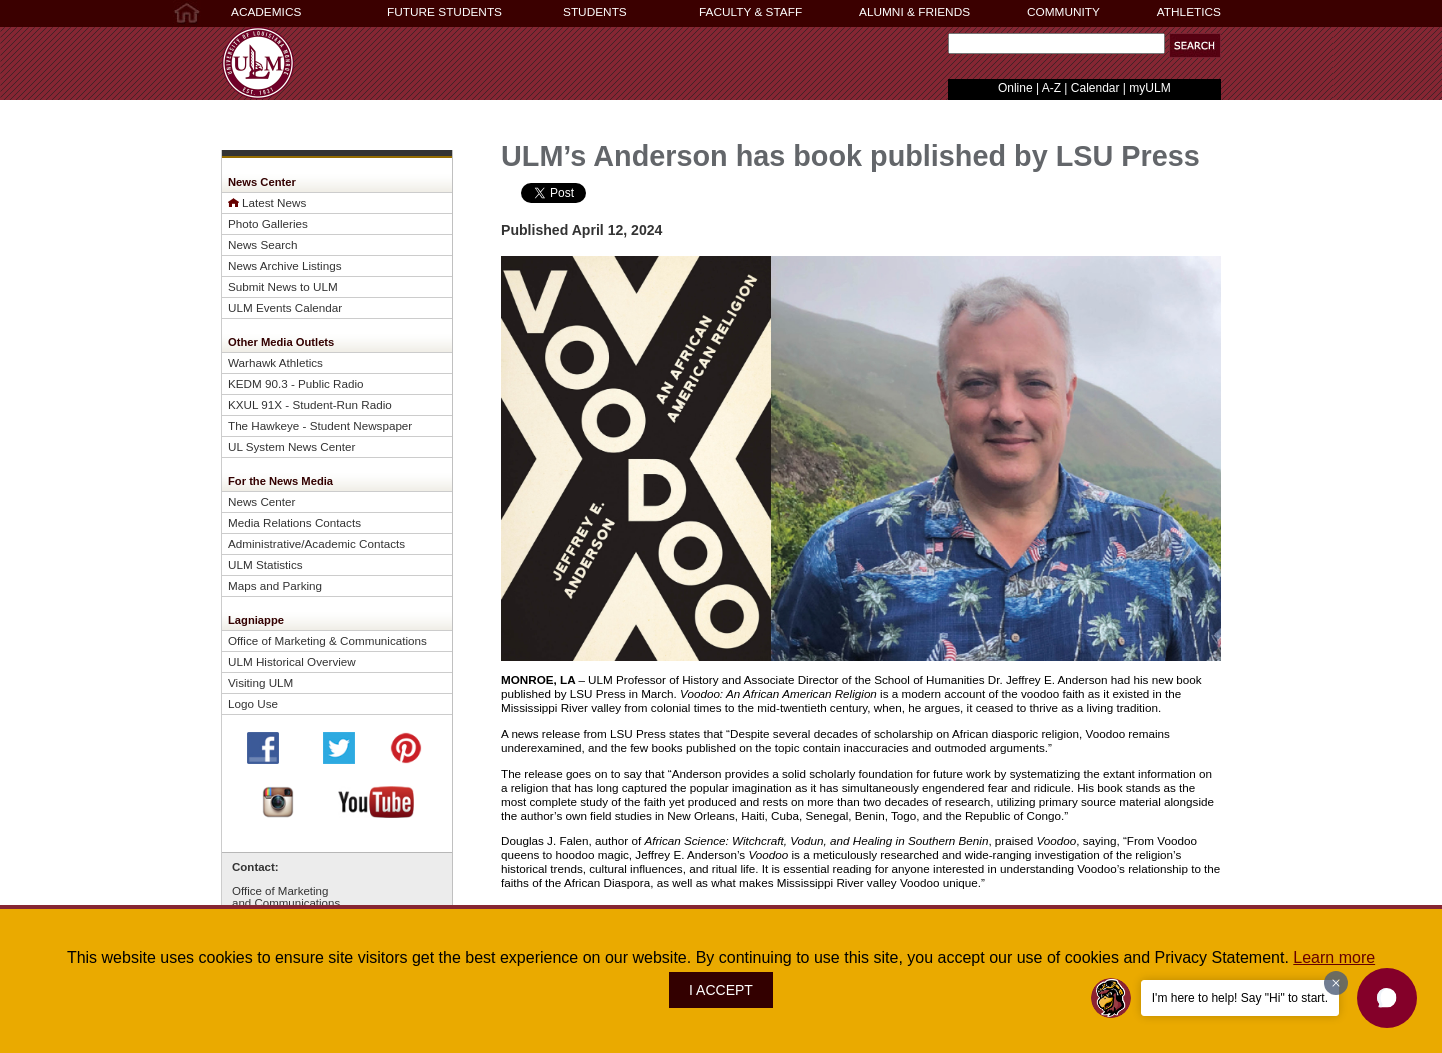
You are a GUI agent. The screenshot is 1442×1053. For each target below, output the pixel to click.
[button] (1195, 45)
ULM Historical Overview (292, 661)
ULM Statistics (265, 564)
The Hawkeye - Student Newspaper (320, 425)
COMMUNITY (1063, 12)
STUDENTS (595, 12)
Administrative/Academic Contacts (316, 543)
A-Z (1051, 88)
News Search (262, 244)
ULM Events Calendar (285, 307)
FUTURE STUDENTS (444, 12)
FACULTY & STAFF (750, 12)
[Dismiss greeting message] (1336, 983)
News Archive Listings (285, 265)
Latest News (274, 202)
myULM (1149, 88)
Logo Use (253, 703)
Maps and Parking (275, 585)
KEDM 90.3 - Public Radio (296, 383)
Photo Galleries (268, 223)
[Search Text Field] (1056, 43)
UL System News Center (291, 446)
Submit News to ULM (283, 286)
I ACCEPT (721, 990)
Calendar (1095, 88)
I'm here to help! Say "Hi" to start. (1240, 998)
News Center (261, 501)
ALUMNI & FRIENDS (914, 12)
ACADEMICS (266, 12)
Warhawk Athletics (275, 362)
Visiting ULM (260, 682)
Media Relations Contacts (294, 522)
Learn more (1334, 957)
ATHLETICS (1189, 12)
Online (1015, 88)
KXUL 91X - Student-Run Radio (310, 404)
